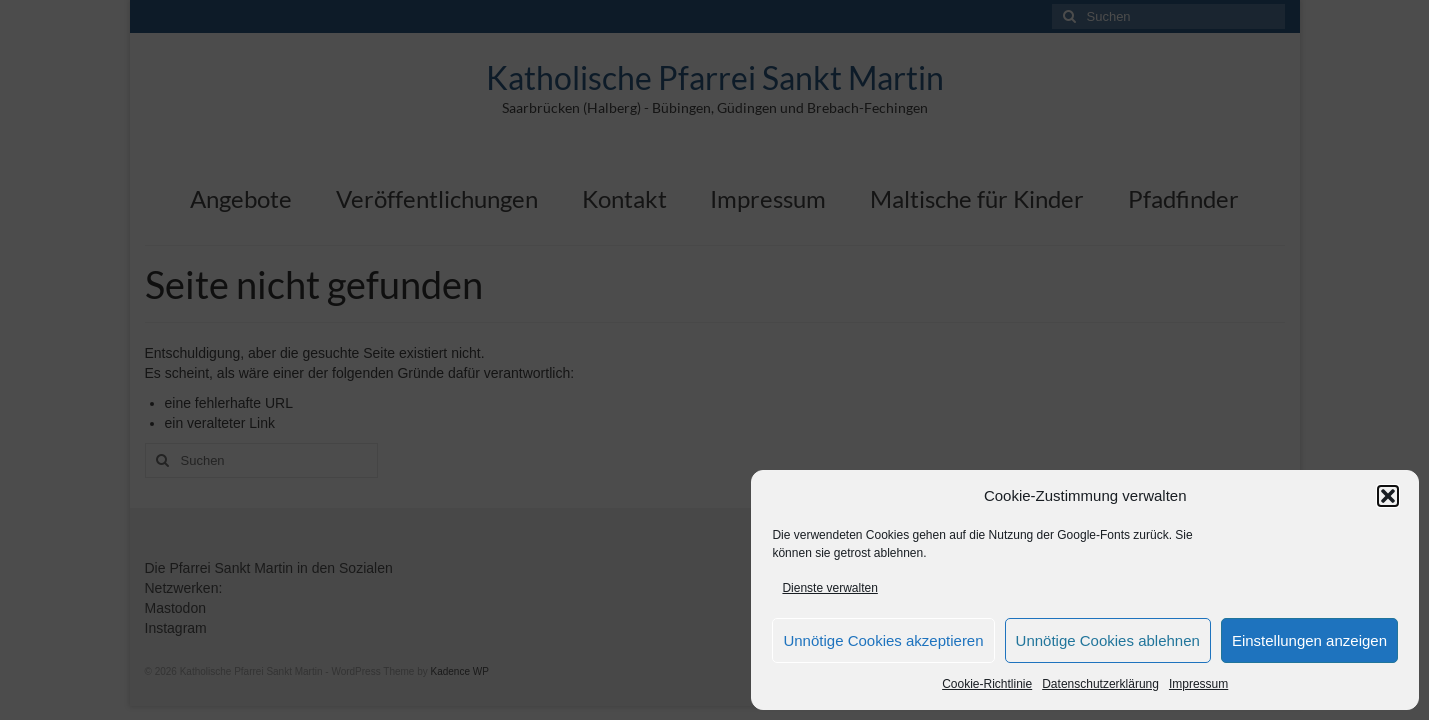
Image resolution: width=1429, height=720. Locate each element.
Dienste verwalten (829, 588)
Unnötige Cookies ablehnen (1108, 640)
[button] (1388, 496)
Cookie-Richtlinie (987, 684)
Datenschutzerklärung (1100, 684)
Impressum (1198, 684)
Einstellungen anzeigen (1309, 640)
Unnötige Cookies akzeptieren (883, 640)
